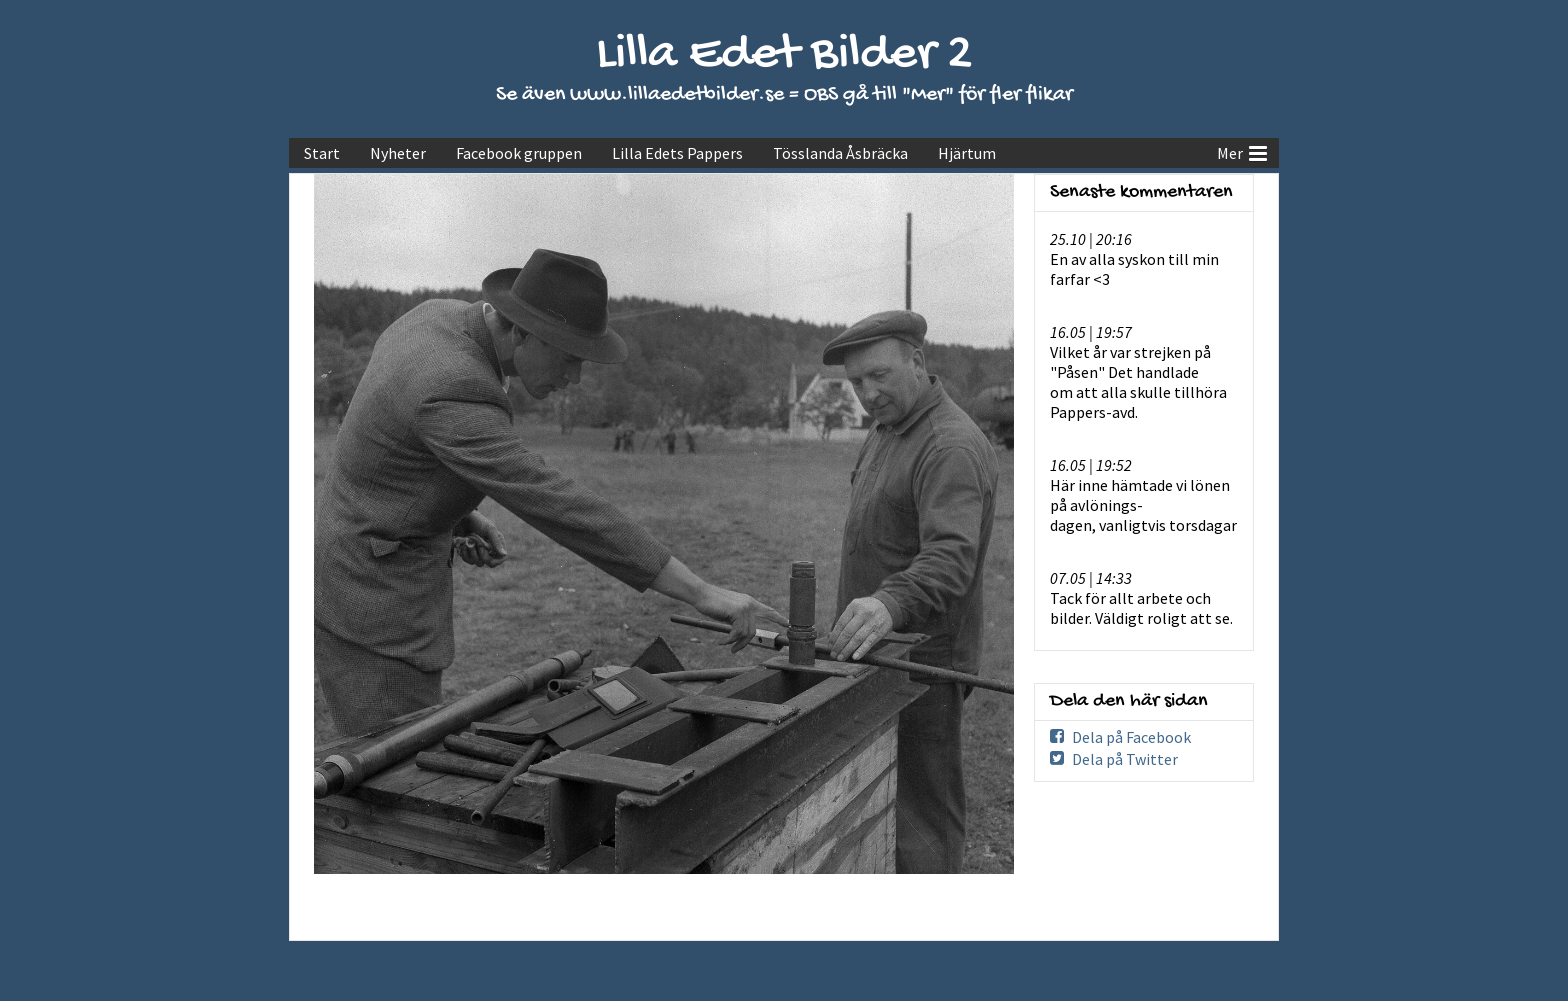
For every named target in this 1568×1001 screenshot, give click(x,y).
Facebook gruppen (519, 153)
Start (322, 153)
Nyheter (398, 153)
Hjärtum (967, 153)
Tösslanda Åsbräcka (840, 153)
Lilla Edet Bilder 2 (784, 55)
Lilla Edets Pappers (677, 153)
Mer (1242, 151)
